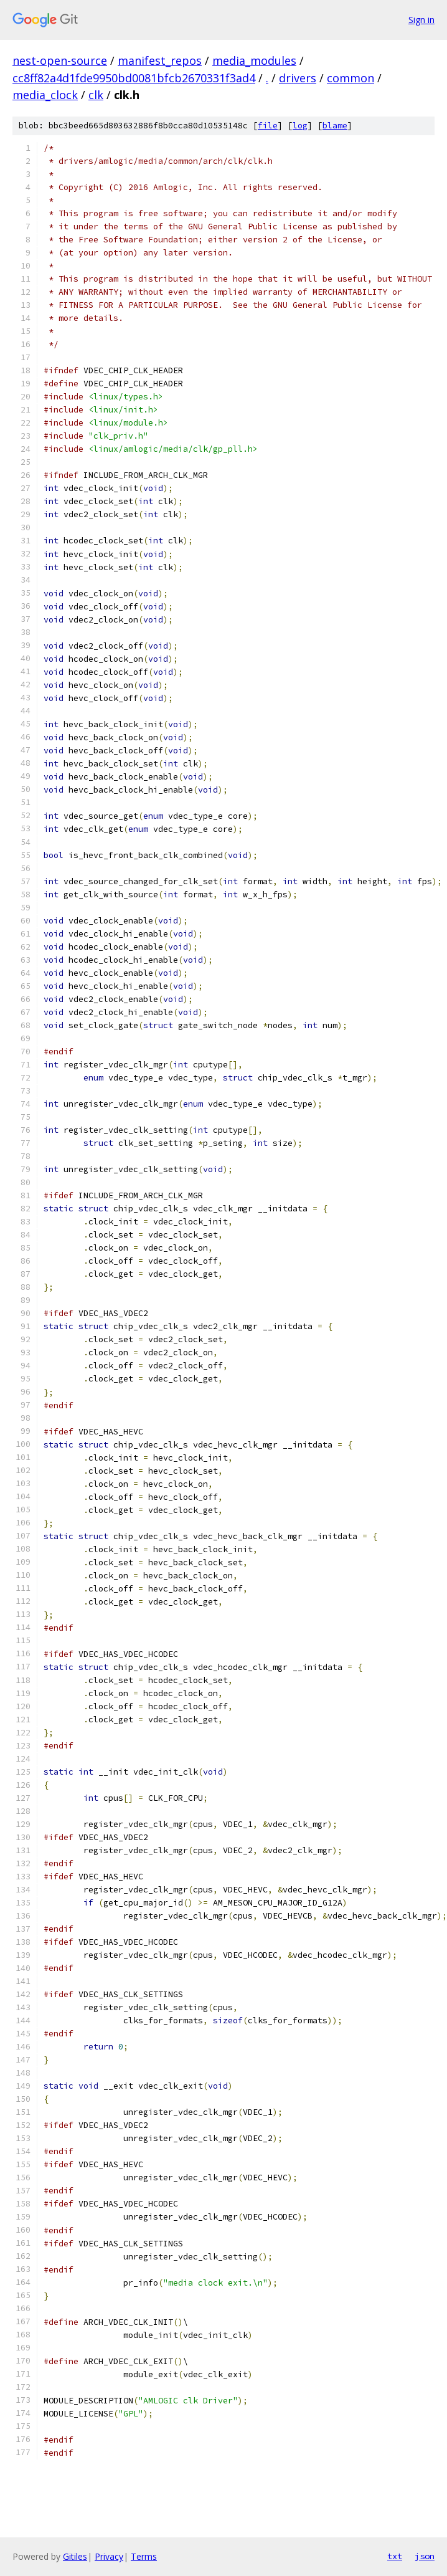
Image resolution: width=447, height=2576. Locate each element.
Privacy (109, 2556)
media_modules (254, 60)
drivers (297, 77)
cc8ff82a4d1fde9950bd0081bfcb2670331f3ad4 (133, 77)
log (300, 125)
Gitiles (75, 2556)
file (268, 125)
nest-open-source (59, 60)
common (350, 77)
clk (95, 94)
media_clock (45, 94)
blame (334, 125)
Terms (144, 2556)
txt (394, 2556)
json (425, 2556)
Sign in (421, 20)
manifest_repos (160, 60)
